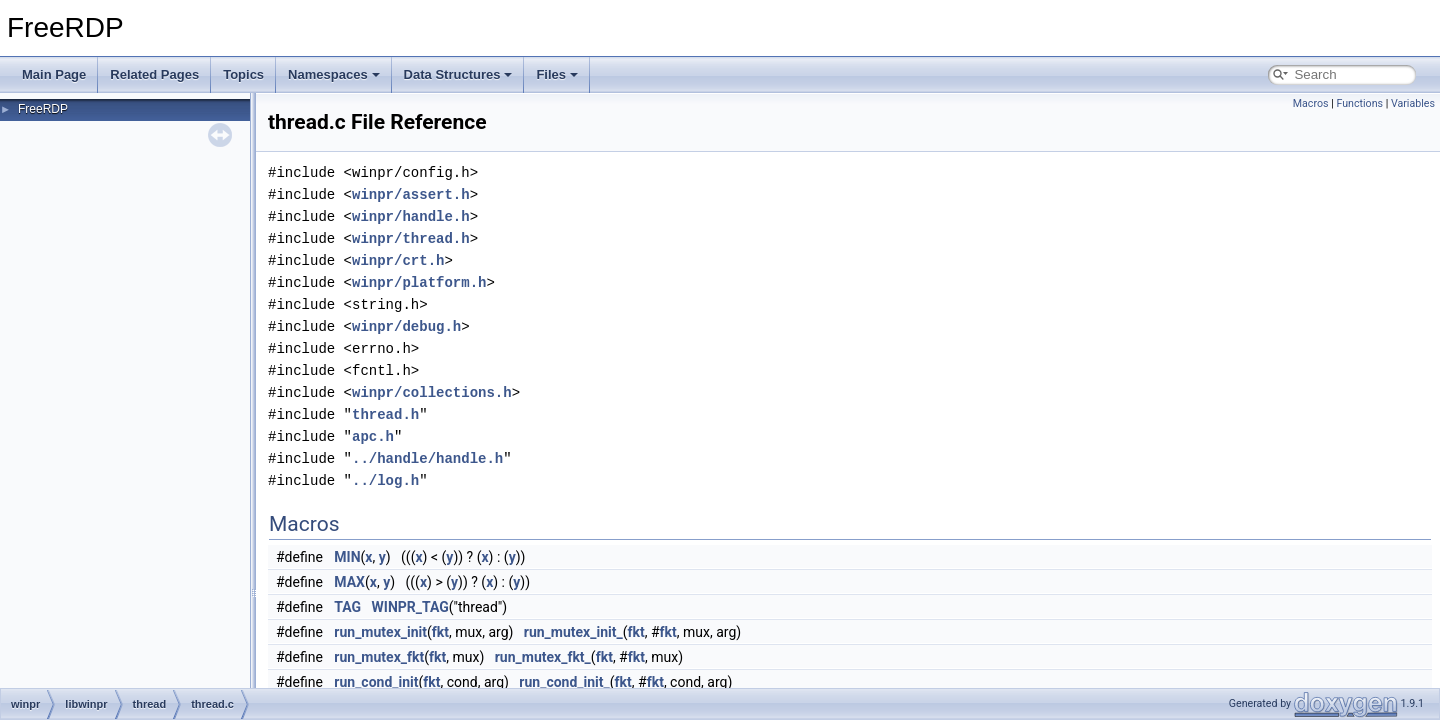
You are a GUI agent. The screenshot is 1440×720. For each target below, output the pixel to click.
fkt (440, 632)
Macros (1311, 103)
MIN (347, 557)
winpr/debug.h (406, 326)
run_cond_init (376, 682)
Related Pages (154, 74)
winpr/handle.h (411, 216)
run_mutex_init (380, 632)
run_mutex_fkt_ (543, 657)
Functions (1359, 103)
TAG (347, 607)
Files (557, 74)
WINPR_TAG (410, 607)
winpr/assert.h (411, 194)
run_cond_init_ (564, 682)
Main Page (54, 74)
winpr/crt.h (398, 260)
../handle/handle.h (427, 458)
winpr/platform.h (419, 282)
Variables (1413, 103)
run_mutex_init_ (573, 632)
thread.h (385, 414)
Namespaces (334, 74)
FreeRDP (43, 109)
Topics (243, 74)
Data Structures (458, 74)
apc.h (373, 436)
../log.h (385, 480)
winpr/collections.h (432, 392)
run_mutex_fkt (379, 657)
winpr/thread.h (411, 238)
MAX (349, 582)
